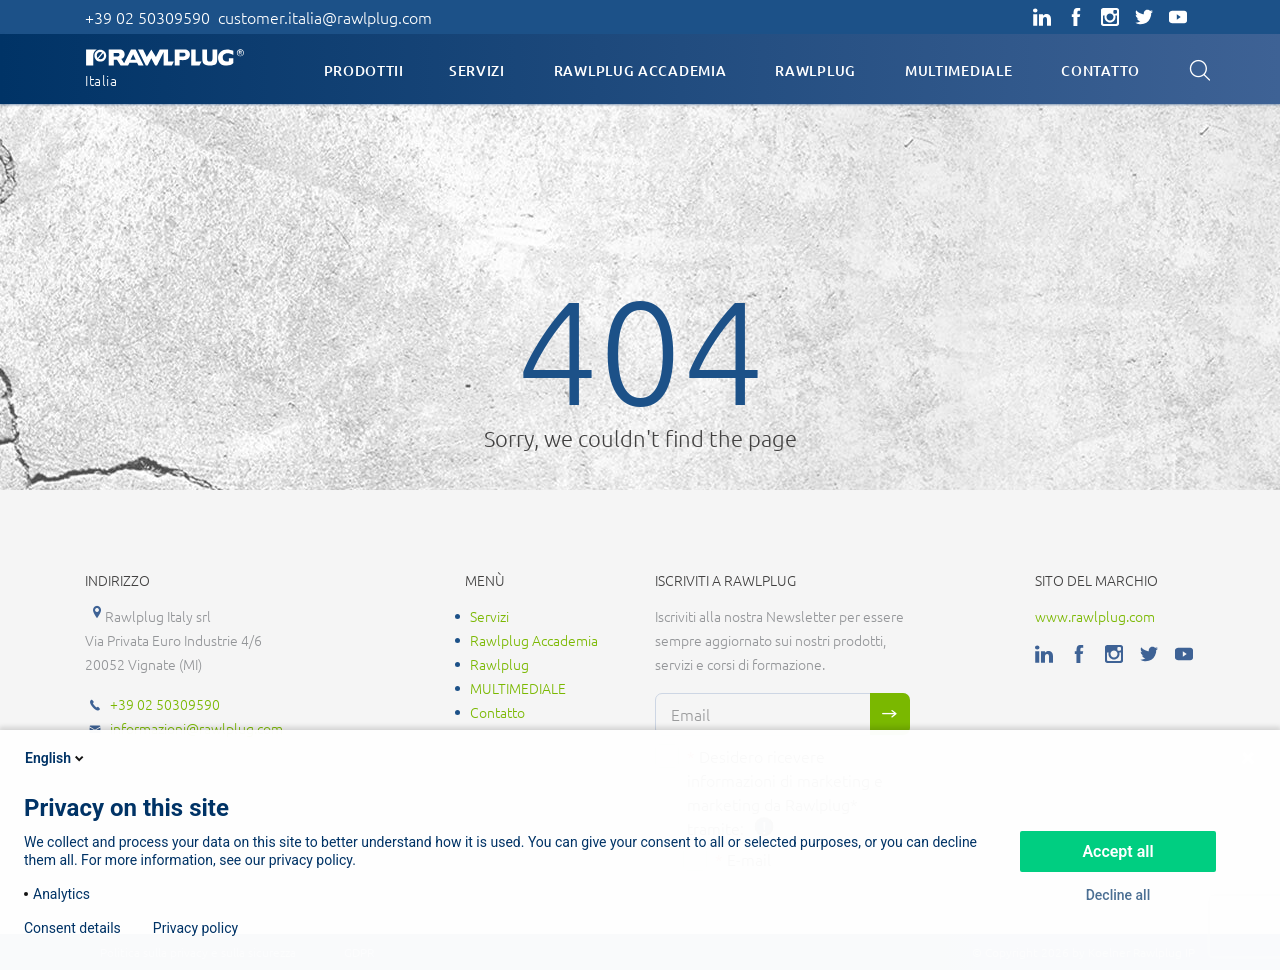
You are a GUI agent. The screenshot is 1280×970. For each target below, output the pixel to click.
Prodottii (364, 70)
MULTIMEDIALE (958, 70)
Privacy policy (195, 928)
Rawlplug (815, 70)
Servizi (477, 70)
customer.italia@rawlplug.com (325, 17)
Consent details (72, 928)
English (56, 758)
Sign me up (890, 714)
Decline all (1118, 895)
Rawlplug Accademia (640, 70)
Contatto (1100, 70)
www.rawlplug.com (1095, 616)
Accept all (1117, 851)
